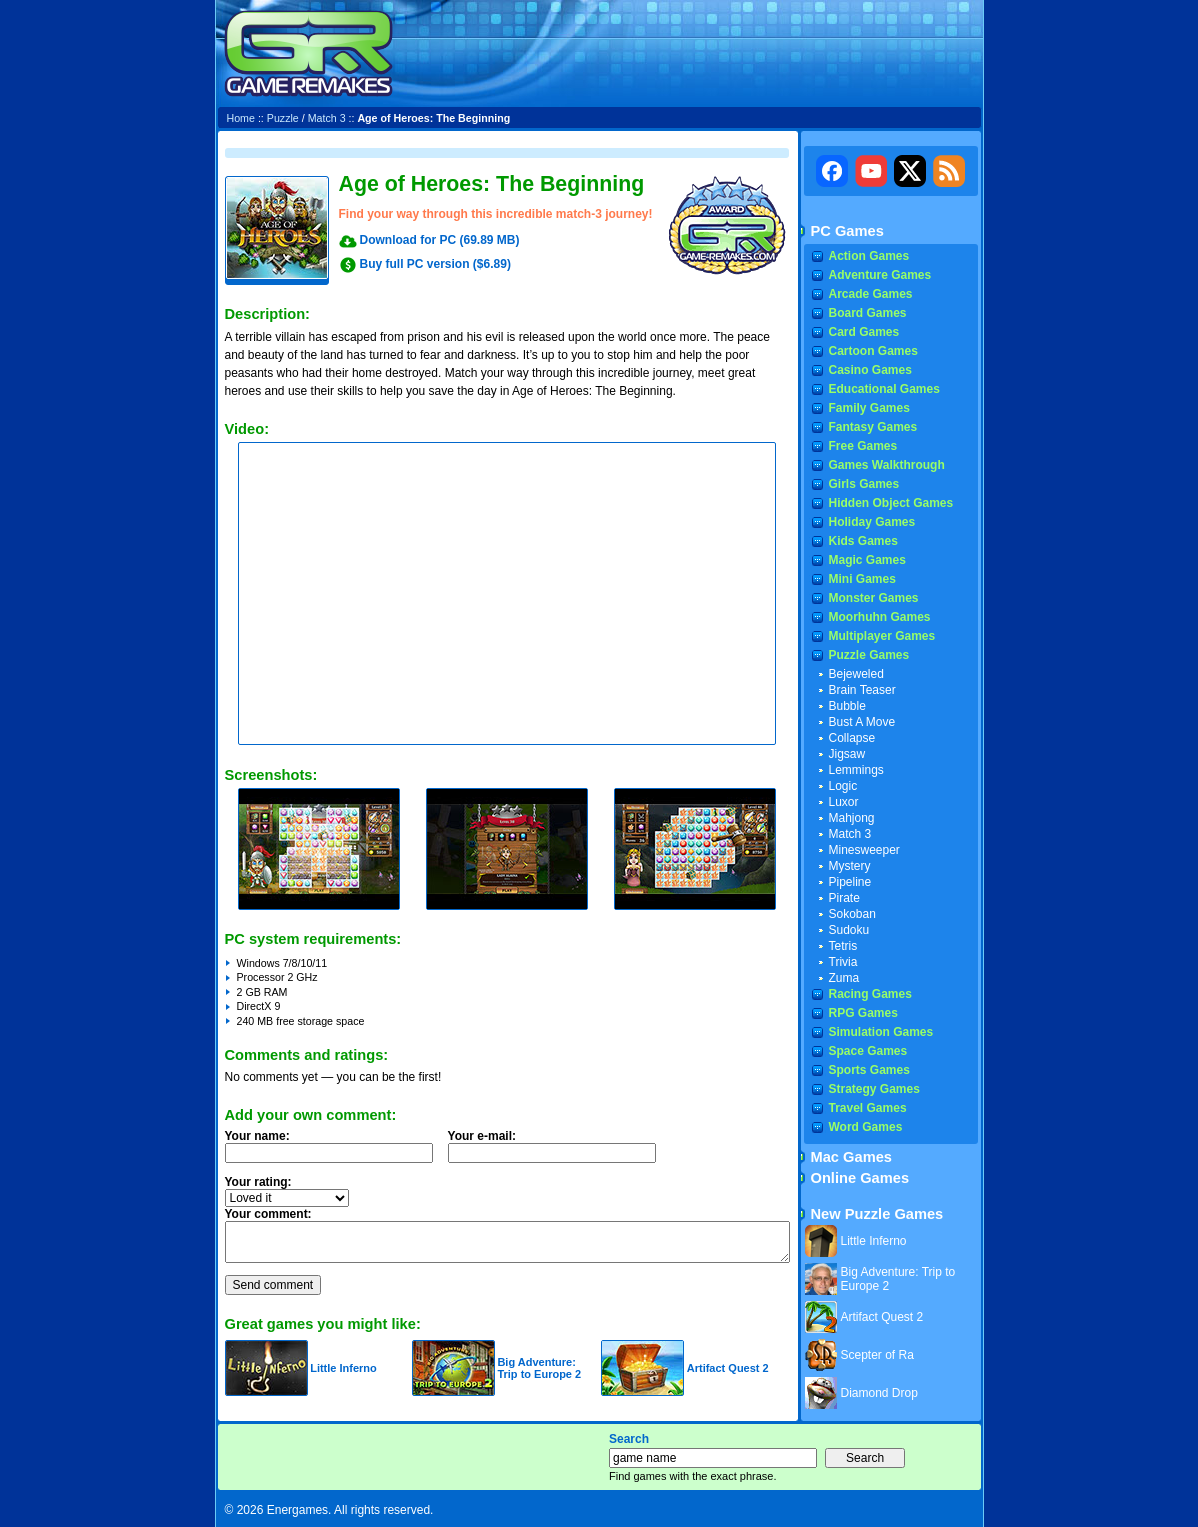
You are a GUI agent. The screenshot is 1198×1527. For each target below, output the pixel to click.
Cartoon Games (873, 351)
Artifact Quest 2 (728, 1368)
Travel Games (868, 1108)
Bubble (847, 706)
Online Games (860, 1178)
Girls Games (864, 484)
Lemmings (856, 770)
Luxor (844, 802)
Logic (843, 786)
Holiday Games (872, 522)
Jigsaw (847, 754)
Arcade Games (871, 294)
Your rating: (258, 1182)
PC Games (847, 231)
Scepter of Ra (877, 1355)
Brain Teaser (862, 690)
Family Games (869, 408)
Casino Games (870, 370)
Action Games (869, 256)
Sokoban (852, 914)
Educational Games (884, 389)
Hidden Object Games (891, 503)
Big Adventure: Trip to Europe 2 (539, 1368)
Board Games (868, 313)
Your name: (257, 1136)
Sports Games (869, 1070)
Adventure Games (880, 275)
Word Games (866, 1127)
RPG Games (863, 1013)
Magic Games (867, 560)
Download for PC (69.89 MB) (440, 240)
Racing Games (870, 994)
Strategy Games (874, 1089)
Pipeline (850, 882)
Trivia (843, 962)
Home (241, 118)
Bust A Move (862, 722)
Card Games (864, 332)
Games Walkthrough (887, 465)
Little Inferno (343, 1368)
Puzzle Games (869, 655)
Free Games (863, 446)
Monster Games (874, 598)
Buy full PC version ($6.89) (435, 264)
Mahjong (852, 818)
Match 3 (327, 118)
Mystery (850, 866)
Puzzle (283, 118)
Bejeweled (856, 674)
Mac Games (851, 1157)
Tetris (843, 946)
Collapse (852, 738)
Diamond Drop (879, 1393)
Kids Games (863, 541)
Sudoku (849, 930)
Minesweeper (864, 850)
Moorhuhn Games (880, 617)
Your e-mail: (558, 1152)
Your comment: (268, 1214)
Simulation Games (881, 1032)
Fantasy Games (873, 427)
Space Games (868, 1051)
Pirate (844, 898)
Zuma (844, 978)
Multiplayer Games (882, 636)
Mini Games (862, 579)
